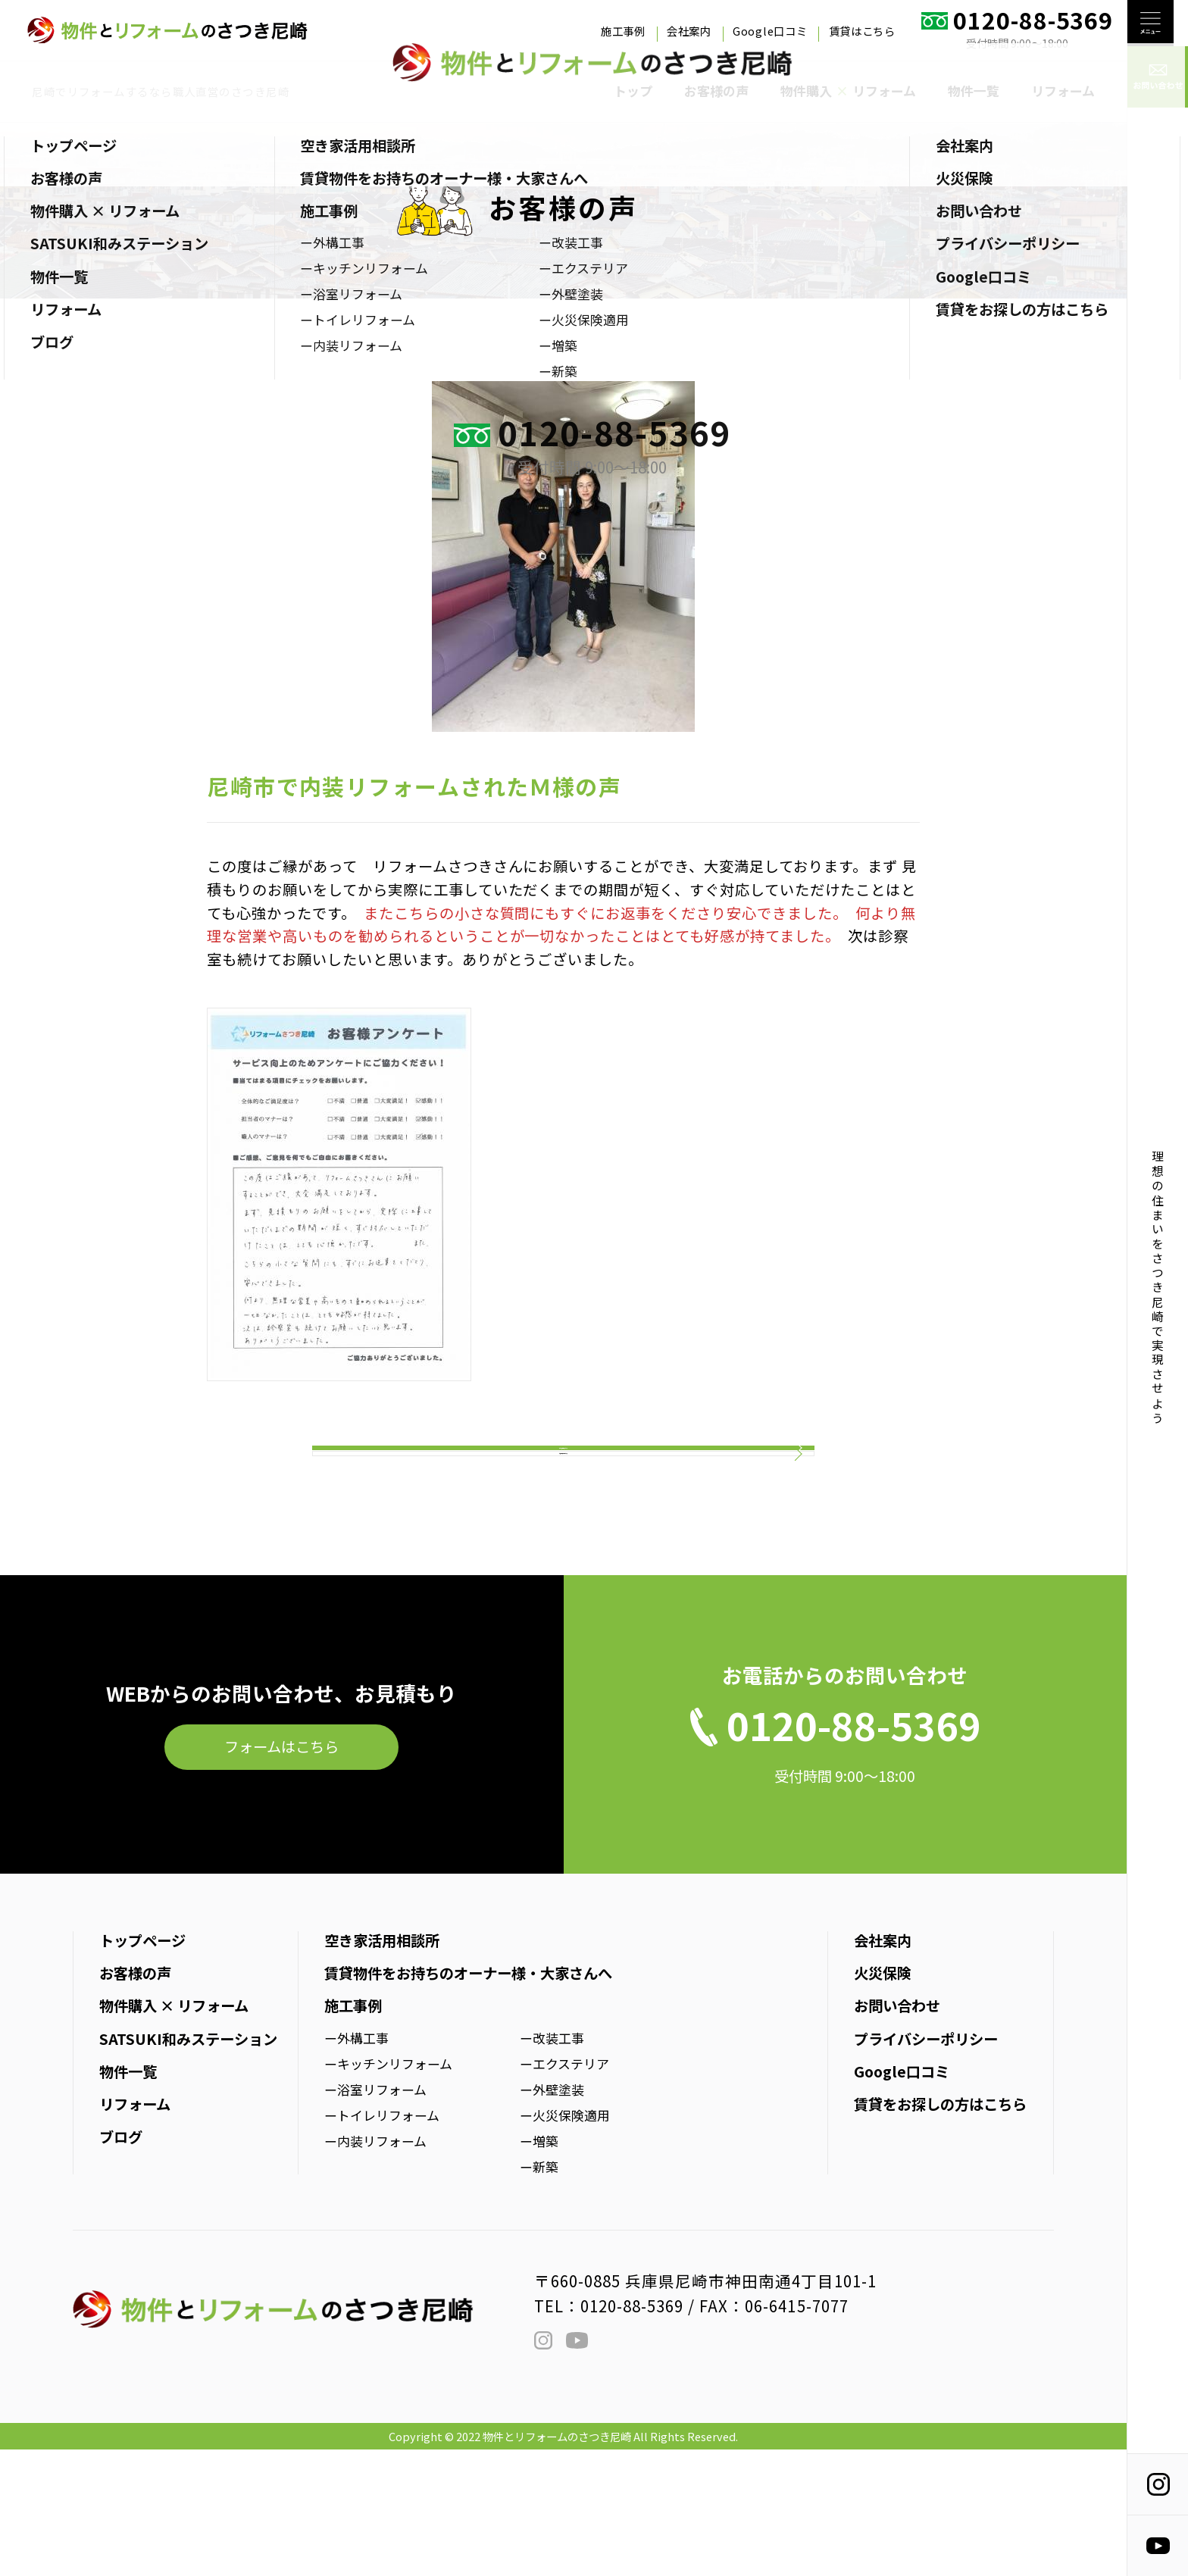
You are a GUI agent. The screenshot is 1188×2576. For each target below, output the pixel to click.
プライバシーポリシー (926, 2165)
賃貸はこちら (862, 31)
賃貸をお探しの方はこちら (940, 2230)
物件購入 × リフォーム (174, 2132)
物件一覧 (973, 90)
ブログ (120, 2263)
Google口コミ (770, 31)
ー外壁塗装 (552, 2215)
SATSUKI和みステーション (188, 2165)
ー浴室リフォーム (375, 2215)
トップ (633, 90)
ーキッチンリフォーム (388, 2190)
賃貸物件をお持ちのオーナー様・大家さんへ (468, 2099)
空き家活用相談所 (381, 2066)
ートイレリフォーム (381, 2241)
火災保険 (882, 2099)
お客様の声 (716, 90)
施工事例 (623, 31)
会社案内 (689, 31)
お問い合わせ (897, 2132)
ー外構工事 (356, 2164)
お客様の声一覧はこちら (563, 1551)
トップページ (142, 2066)
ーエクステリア (564, 2190)
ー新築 (539, 2293)
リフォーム (1063, 90)
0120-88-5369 (631, 2432)
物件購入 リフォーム (848, 90)
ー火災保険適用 (565, 2241)
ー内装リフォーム (375, 2267)
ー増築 (539, 2267)
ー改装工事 (552, 2164)
